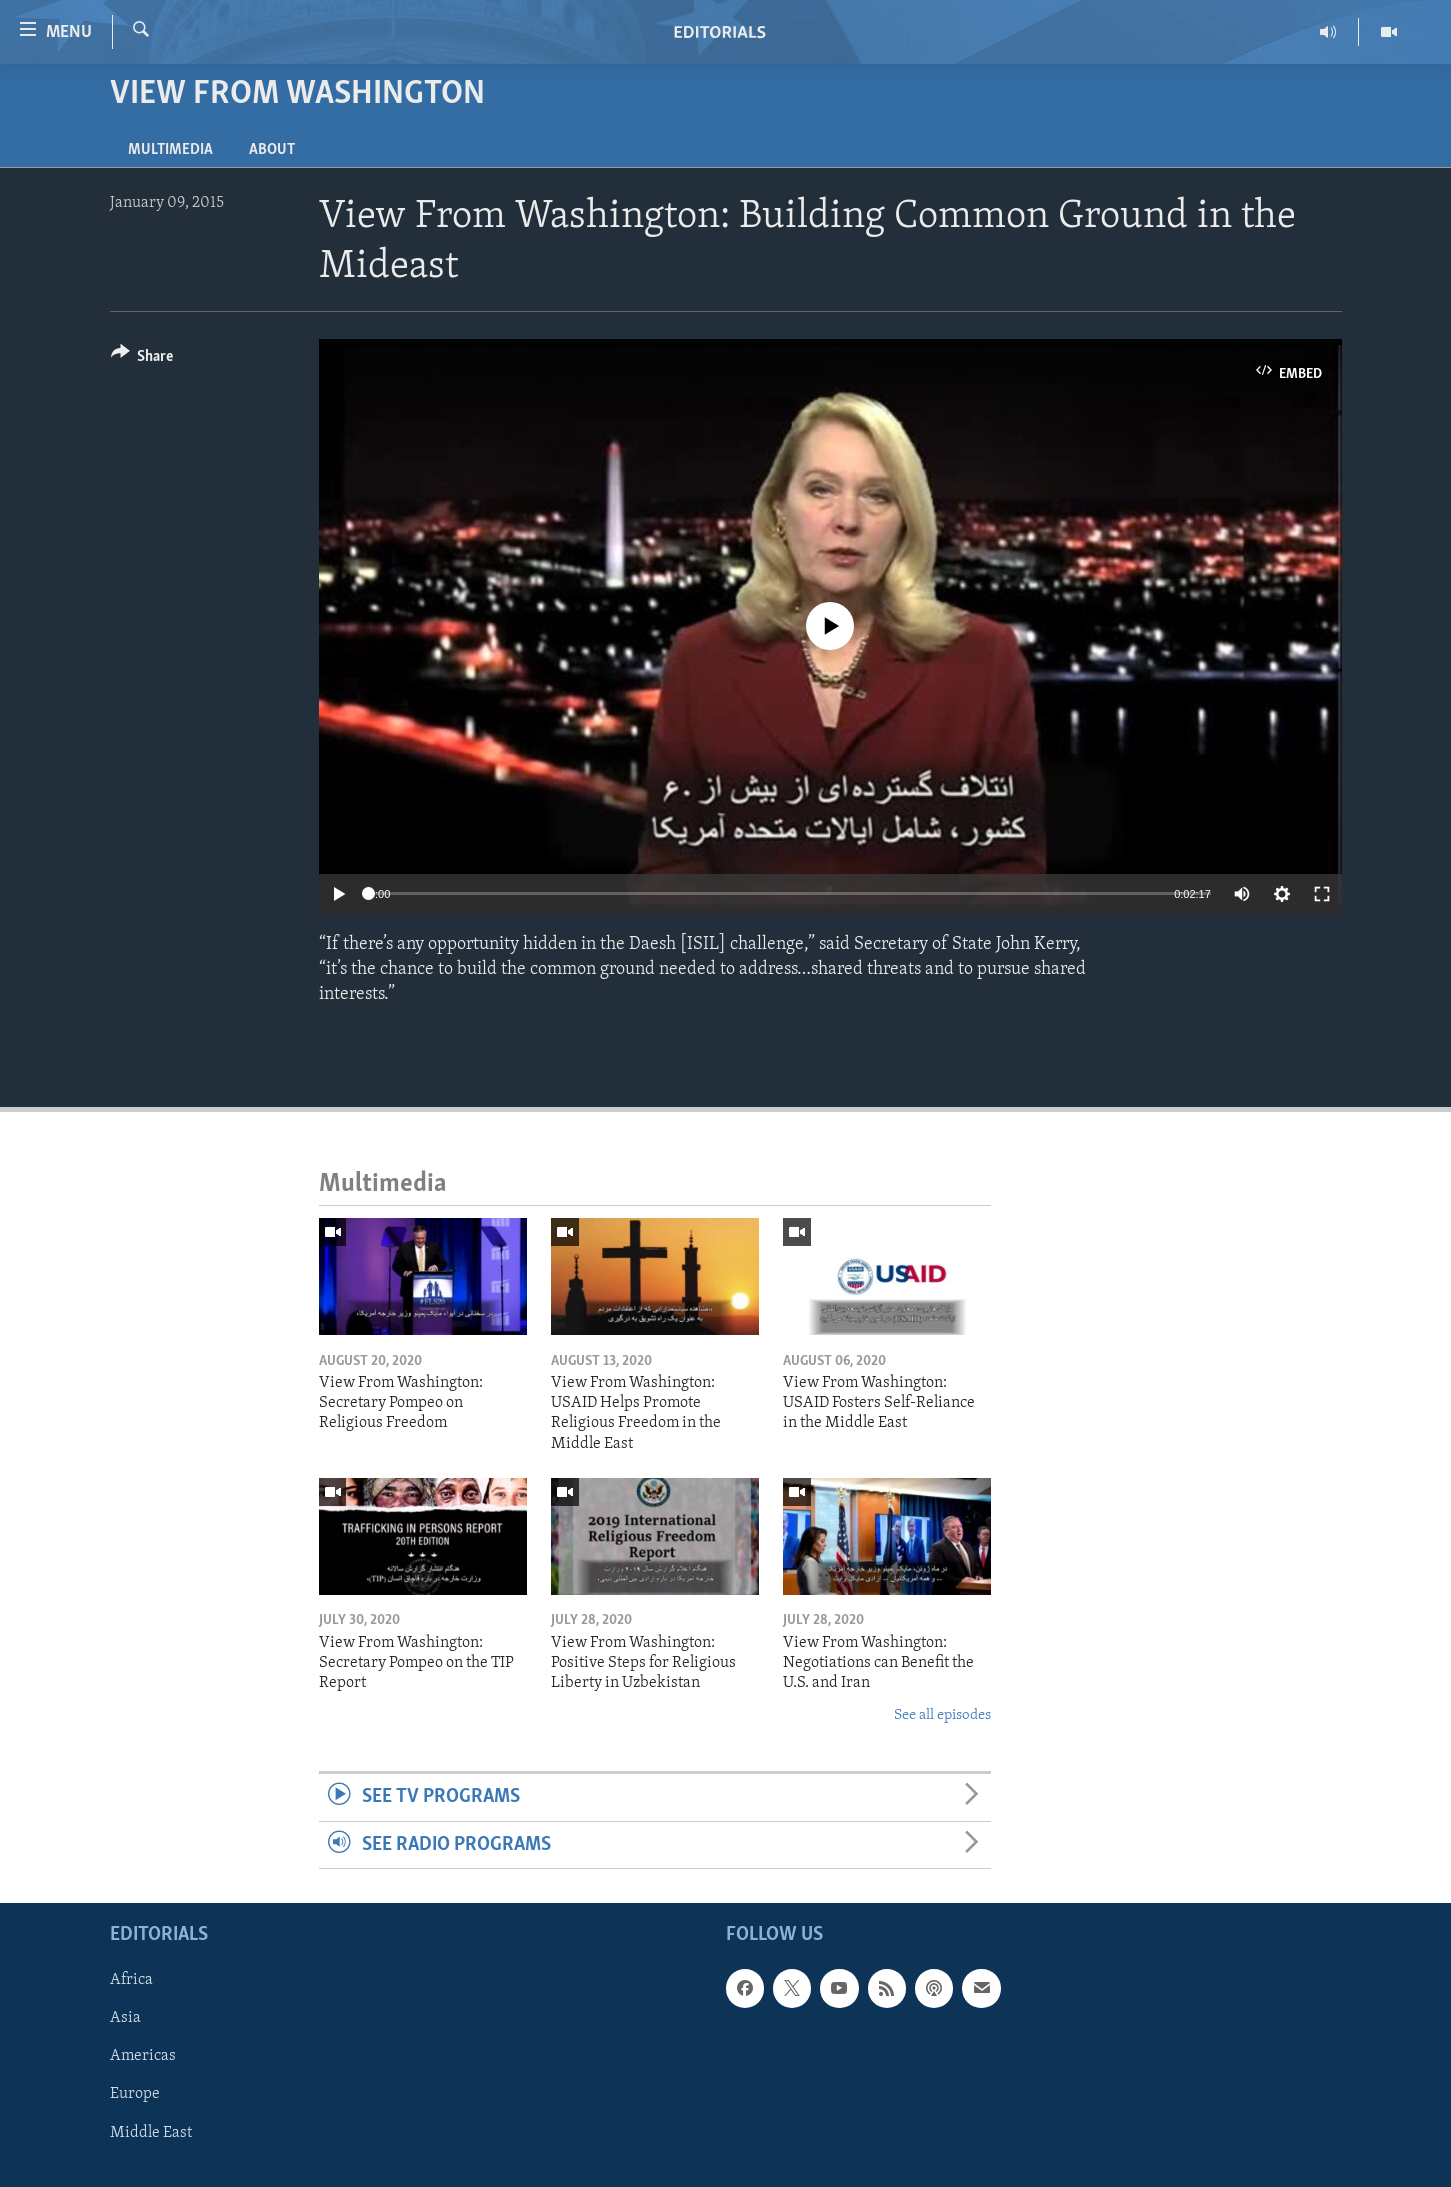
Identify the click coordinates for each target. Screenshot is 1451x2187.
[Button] (142, 359)
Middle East (151, 2132)
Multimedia (170, 150)
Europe (135, 2094)
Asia (125, 2018)
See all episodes (942, 1715)
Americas (143, 2056)
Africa (131, 1980)
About (272, 150)
